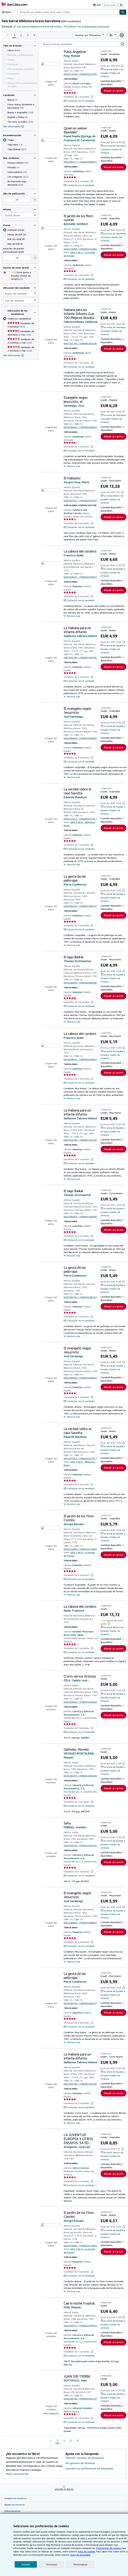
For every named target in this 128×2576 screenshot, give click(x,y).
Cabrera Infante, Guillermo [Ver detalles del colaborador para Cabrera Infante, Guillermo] (80, 321)
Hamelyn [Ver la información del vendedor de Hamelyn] (77, 590)
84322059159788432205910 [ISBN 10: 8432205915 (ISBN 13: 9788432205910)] (79, 2352)
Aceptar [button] (25, 2564)
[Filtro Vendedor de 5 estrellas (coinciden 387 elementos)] (20, 325)
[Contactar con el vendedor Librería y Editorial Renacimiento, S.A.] (79, 1754)
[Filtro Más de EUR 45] (13, 244)
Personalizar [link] (80, 2564)
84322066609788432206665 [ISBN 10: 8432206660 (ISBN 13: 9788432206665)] (79, 430)
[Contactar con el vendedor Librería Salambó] (79, 2449)
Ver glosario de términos (79, 2489)
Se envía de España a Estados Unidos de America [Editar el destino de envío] (113, 578)
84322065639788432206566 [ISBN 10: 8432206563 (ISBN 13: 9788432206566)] (79, 994)
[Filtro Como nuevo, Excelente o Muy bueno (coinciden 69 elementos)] (20, 106)
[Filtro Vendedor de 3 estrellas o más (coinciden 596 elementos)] (20, 341)
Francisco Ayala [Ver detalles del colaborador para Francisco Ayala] (74, 559)
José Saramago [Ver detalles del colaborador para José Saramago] (73, 720)
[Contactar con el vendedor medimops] (79, 185)
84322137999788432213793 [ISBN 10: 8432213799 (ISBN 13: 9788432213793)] (79, 74)
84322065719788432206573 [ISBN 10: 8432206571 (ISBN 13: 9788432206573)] (79, 162)
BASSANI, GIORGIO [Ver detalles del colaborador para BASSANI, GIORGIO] (76, 224)
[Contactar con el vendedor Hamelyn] (79, 604)
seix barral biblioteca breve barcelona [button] (36, 26)
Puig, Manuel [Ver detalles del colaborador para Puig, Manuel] (72, 55)
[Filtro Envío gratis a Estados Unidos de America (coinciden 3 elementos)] (20, 276)
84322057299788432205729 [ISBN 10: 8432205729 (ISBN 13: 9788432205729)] (79, 1868)
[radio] (4, 144)
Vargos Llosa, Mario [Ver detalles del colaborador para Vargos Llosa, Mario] (76, 485)
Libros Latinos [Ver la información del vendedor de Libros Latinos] (81, 2194)
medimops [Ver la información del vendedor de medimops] (78, 171)
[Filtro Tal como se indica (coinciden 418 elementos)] (18, 122)
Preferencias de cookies (93, 2548)
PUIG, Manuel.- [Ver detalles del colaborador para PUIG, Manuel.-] (73, 2333)
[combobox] (68, 12)
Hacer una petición (17, 2500)
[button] (7, 35)
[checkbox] (4, 50)
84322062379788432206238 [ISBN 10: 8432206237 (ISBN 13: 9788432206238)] (79, 1798)
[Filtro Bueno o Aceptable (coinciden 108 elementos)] (18, 112)
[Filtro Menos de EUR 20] (14, 234)
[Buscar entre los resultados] (80, 44)
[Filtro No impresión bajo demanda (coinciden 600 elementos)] (20, 183)
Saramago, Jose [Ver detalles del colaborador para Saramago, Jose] (74, 405)
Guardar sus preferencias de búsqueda (88, 2494)
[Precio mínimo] (9, 258)
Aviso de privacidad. (61, 2554)
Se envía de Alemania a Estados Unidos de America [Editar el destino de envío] (113, 152)
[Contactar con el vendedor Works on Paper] (79, 101)
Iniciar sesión (110, 5)
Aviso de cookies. (67, 2551)
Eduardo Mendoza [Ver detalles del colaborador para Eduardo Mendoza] (75, 804)
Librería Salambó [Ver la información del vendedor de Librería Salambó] (82, 2434)
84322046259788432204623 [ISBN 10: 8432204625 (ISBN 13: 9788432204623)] (79, 580)
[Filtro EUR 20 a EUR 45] (14, 239)
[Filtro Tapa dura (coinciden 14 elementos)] (13, 144)
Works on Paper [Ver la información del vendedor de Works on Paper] (81, 83)
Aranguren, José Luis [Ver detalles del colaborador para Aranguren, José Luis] (77, 2173)
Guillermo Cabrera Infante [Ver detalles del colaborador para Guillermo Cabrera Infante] (80, 639)
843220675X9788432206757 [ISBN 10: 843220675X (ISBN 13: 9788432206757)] (80, 913)
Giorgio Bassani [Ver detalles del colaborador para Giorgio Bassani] (74, 1543)
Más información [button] (13, 355)
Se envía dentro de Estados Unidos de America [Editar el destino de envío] (112, 73)
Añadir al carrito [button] (113, 90)
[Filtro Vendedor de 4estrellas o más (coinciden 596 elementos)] (20, 333)
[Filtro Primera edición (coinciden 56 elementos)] (15, 163)
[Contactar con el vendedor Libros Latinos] (79, 2212)
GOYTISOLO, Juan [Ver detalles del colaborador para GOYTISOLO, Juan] (75, 2406)
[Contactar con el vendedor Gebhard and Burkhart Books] (79, 531)
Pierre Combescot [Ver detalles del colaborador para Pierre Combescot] (75, 892)
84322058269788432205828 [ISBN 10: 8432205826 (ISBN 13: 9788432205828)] (79, 1724)
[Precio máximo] (24, 258)
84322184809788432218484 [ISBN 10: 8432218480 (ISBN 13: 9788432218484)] (79, 249)
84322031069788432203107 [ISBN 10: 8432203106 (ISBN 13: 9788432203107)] (79, 2425)
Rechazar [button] (51, 2564)
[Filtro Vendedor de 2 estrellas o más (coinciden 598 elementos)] (20, 349)
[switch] (6, 272)
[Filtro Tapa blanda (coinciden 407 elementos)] (14, 149)
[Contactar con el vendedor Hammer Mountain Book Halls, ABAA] (79, 1671)
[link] (121, 35)
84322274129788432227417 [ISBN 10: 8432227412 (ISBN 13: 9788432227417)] (79, 826)
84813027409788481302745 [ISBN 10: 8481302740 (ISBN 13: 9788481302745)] (79, 343)
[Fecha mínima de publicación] (9, 199)
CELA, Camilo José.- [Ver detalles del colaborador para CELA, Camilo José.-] (77, 1699)
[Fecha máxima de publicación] (24, 199)
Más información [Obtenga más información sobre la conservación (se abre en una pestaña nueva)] (13, 126)
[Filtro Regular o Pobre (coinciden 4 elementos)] (15, 117)
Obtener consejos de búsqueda (83, 2484)
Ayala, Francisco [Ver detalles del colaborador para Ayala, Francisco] (74, 1629)
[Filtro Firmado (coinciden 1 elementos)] (11, 167)
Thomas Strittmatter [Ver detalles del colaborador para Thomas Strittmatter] (76, 968)
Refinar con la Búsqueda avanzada (84, 26)
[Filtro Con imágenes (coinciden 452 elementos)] (16, 177)
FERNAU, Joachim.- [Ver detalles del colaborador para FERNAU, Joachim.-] (76, 1849)
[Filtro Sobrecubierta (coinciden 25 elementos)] (15, 172)
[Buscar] (123, 12)
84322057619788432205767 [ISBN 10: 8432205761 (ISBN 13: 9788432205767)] (79, 504)
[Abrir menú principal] (7, 12)
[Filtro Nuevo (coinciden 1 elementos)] (10, 100)
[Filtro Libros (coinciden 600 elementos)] (11, 50)
